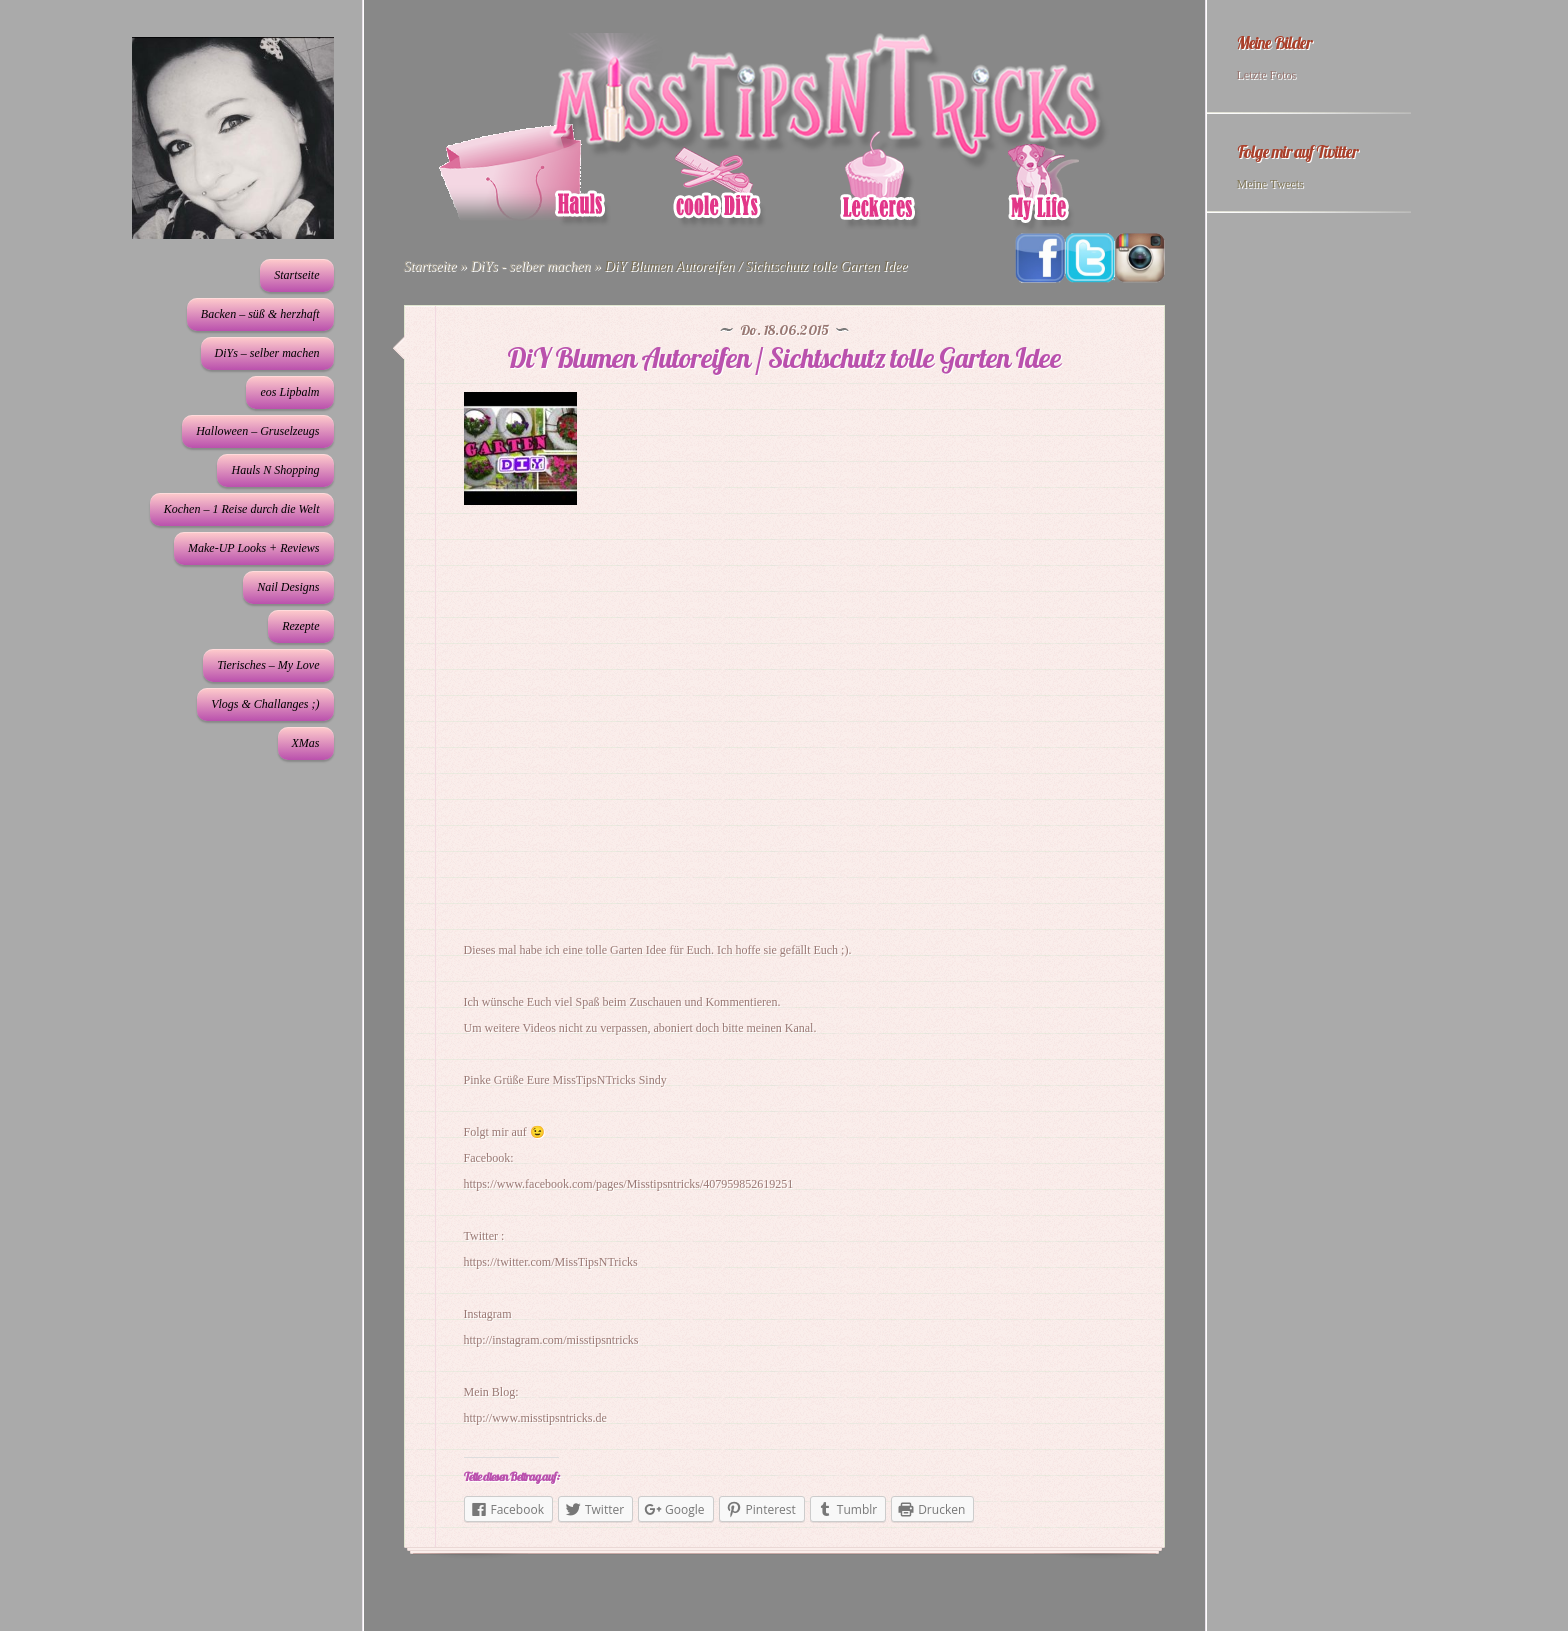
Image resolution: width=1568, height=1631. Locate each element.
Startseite (296, 275)
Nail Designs (288, 587)
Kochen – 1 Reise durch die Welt (242, 509)
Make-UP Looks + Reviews (254, 548)
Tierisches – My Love (268, 665)
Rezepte (300, 626)
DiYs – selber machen (267, 353)
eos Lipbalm (289, 392)
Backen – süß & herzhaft (260, 314)
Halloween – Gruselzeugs (257, 431)
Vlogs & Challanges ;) (265, 704)
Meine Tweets (1270, 184)
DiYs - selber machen (530, 266)
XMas (306, 743)
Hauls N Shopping (275, 470)
